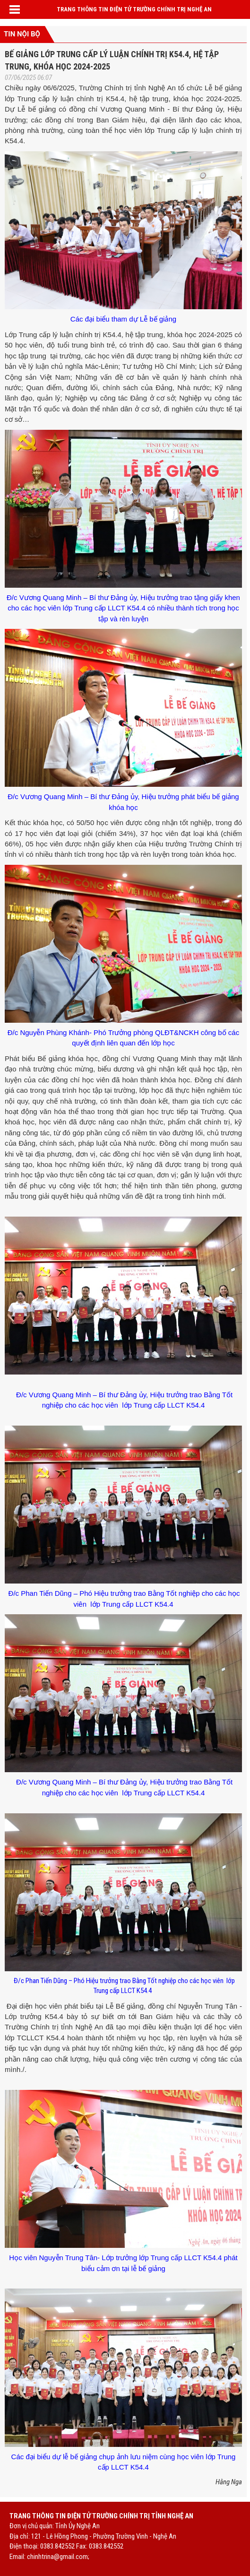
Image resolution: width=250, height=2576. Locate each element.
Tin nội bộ (22, 34)
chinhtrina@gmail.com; (58, 2556)
